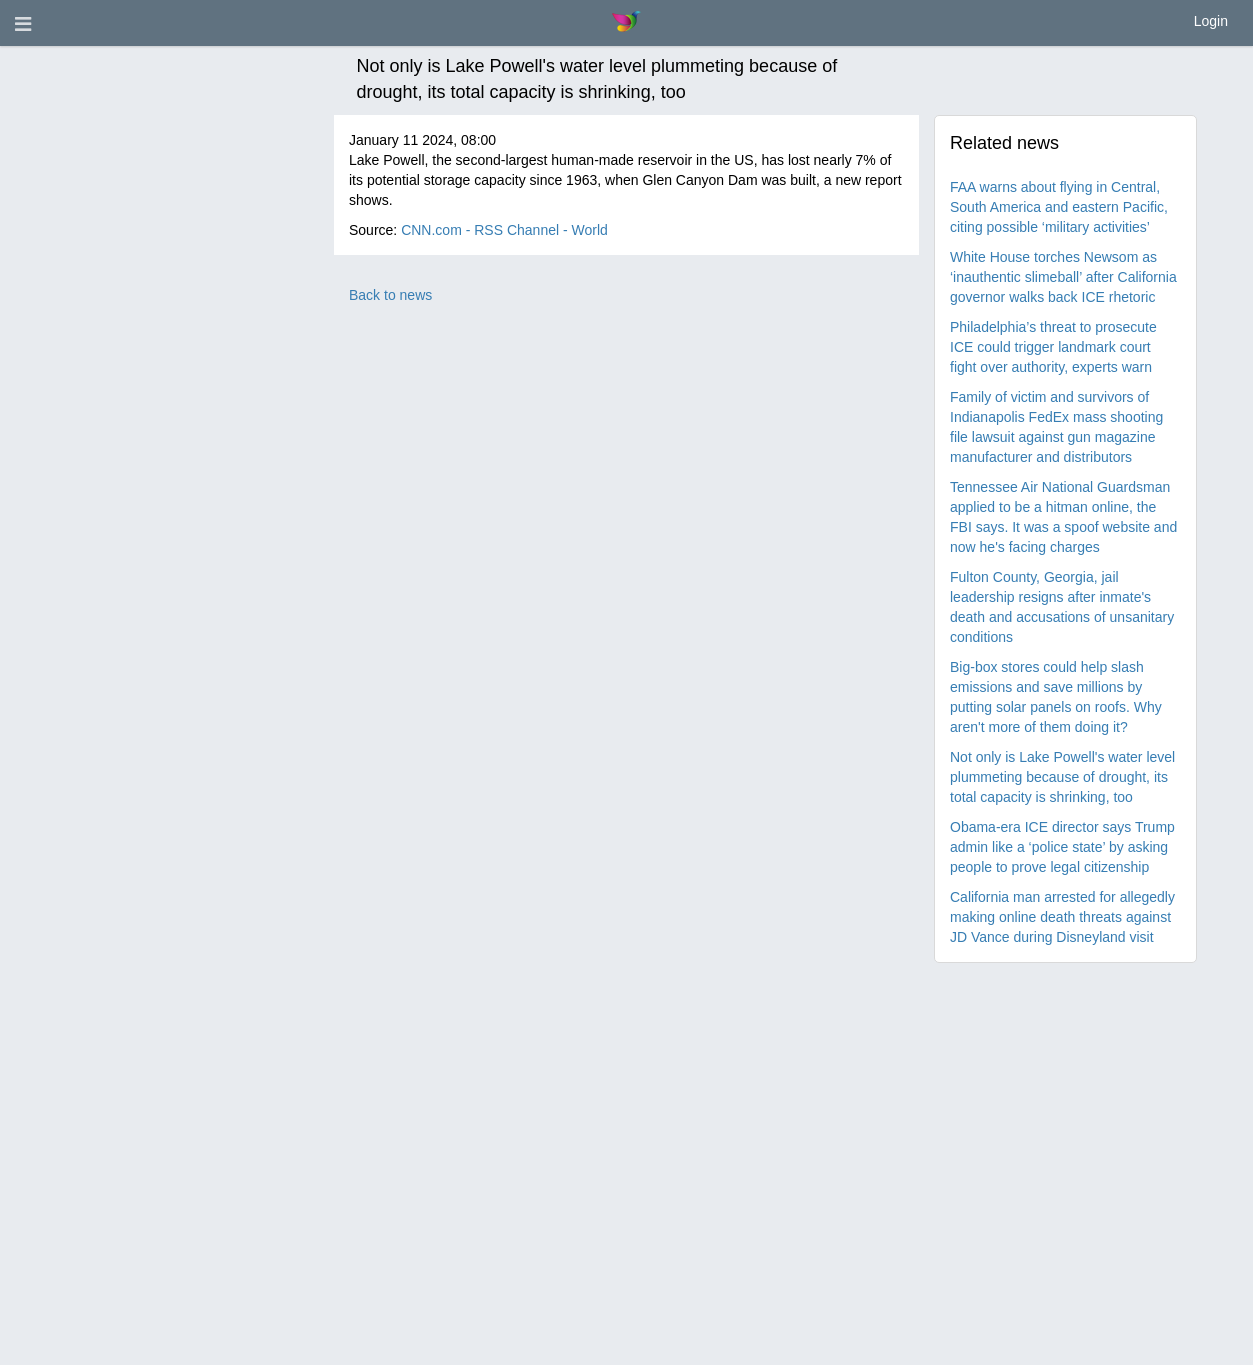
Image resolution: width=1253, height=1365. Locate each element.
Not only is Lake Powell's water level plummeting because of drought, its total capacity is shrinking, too (1062, 777)
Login (1211, 21)
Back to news (390, 295)
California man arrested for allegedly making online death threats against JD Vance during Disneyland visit (1062, 917)
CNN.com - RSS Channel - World (504, 230)
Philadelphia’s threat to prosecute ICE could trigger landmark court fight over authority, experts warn (1053, 347)
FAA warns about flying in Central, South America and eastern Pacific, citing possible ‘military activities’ (1059, 207)
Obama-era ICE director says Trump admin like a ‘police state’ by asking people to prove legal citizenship (1062, 847)
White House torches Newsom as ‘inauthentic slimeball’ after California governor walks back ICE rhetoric (1063, 277)
